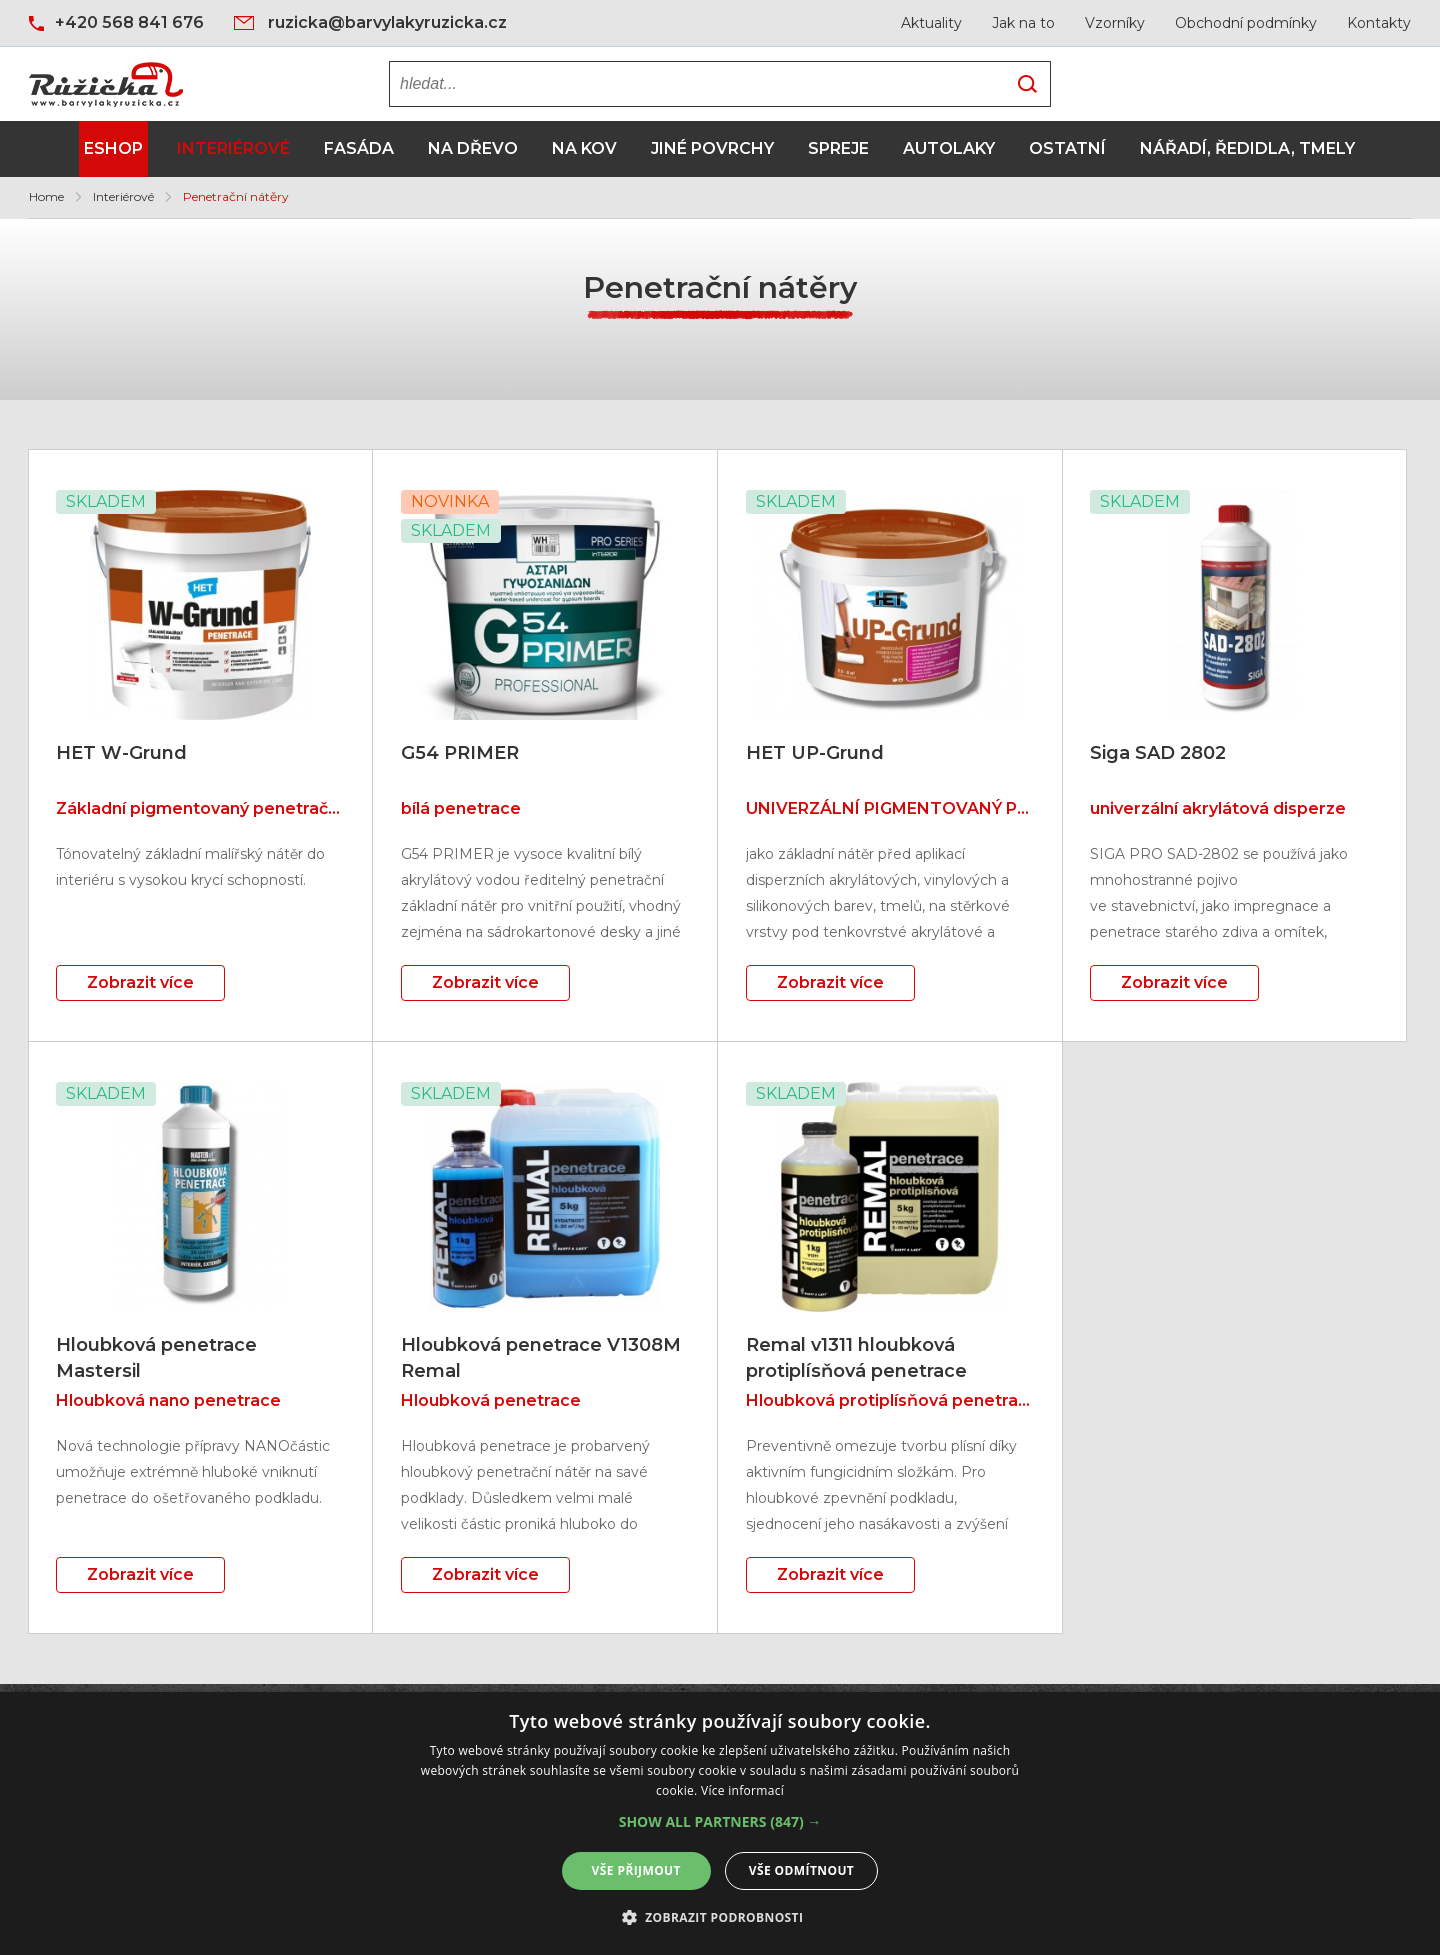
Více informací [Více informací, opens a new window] (742, 1790)
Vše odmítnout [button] (801, 1870)
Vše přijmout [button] (636, 1870)
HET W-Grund (121, 753)
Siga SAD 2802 (1158, 753)
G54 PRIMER (460, 753)
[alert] (720, 1823)
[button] (720, 1822)
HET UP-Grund (815, 753)
